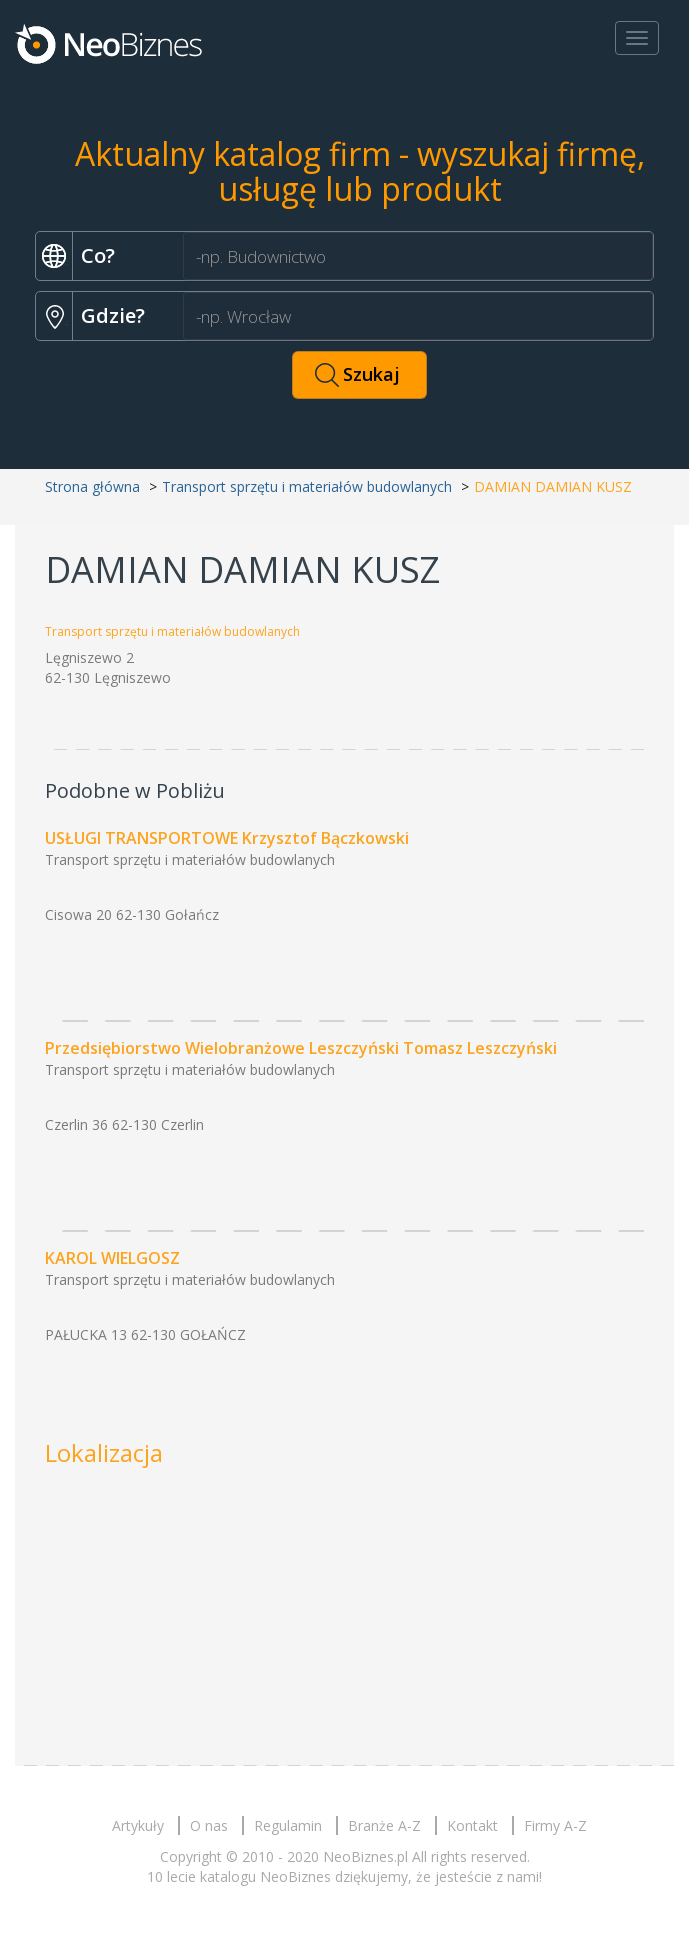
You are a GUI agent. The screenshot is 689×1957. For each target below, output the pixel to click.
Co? (98, 255)
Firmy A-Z (555, 1825)
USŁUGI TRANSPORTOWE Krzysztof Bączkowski (227, 838)
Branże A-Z (384, 1825)
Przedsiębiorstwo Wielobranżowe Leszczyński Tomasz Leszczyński (301, 1048)
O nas (209, 1825)
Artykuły (138, 1825)
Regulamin (288, 1825)
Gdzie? (113, 315)
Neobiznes (110, 43)
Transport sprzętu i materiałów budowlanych (307, 486)
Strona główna (92, 486)
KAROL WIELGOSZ (112, 1258)
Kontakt (472, 1825)
